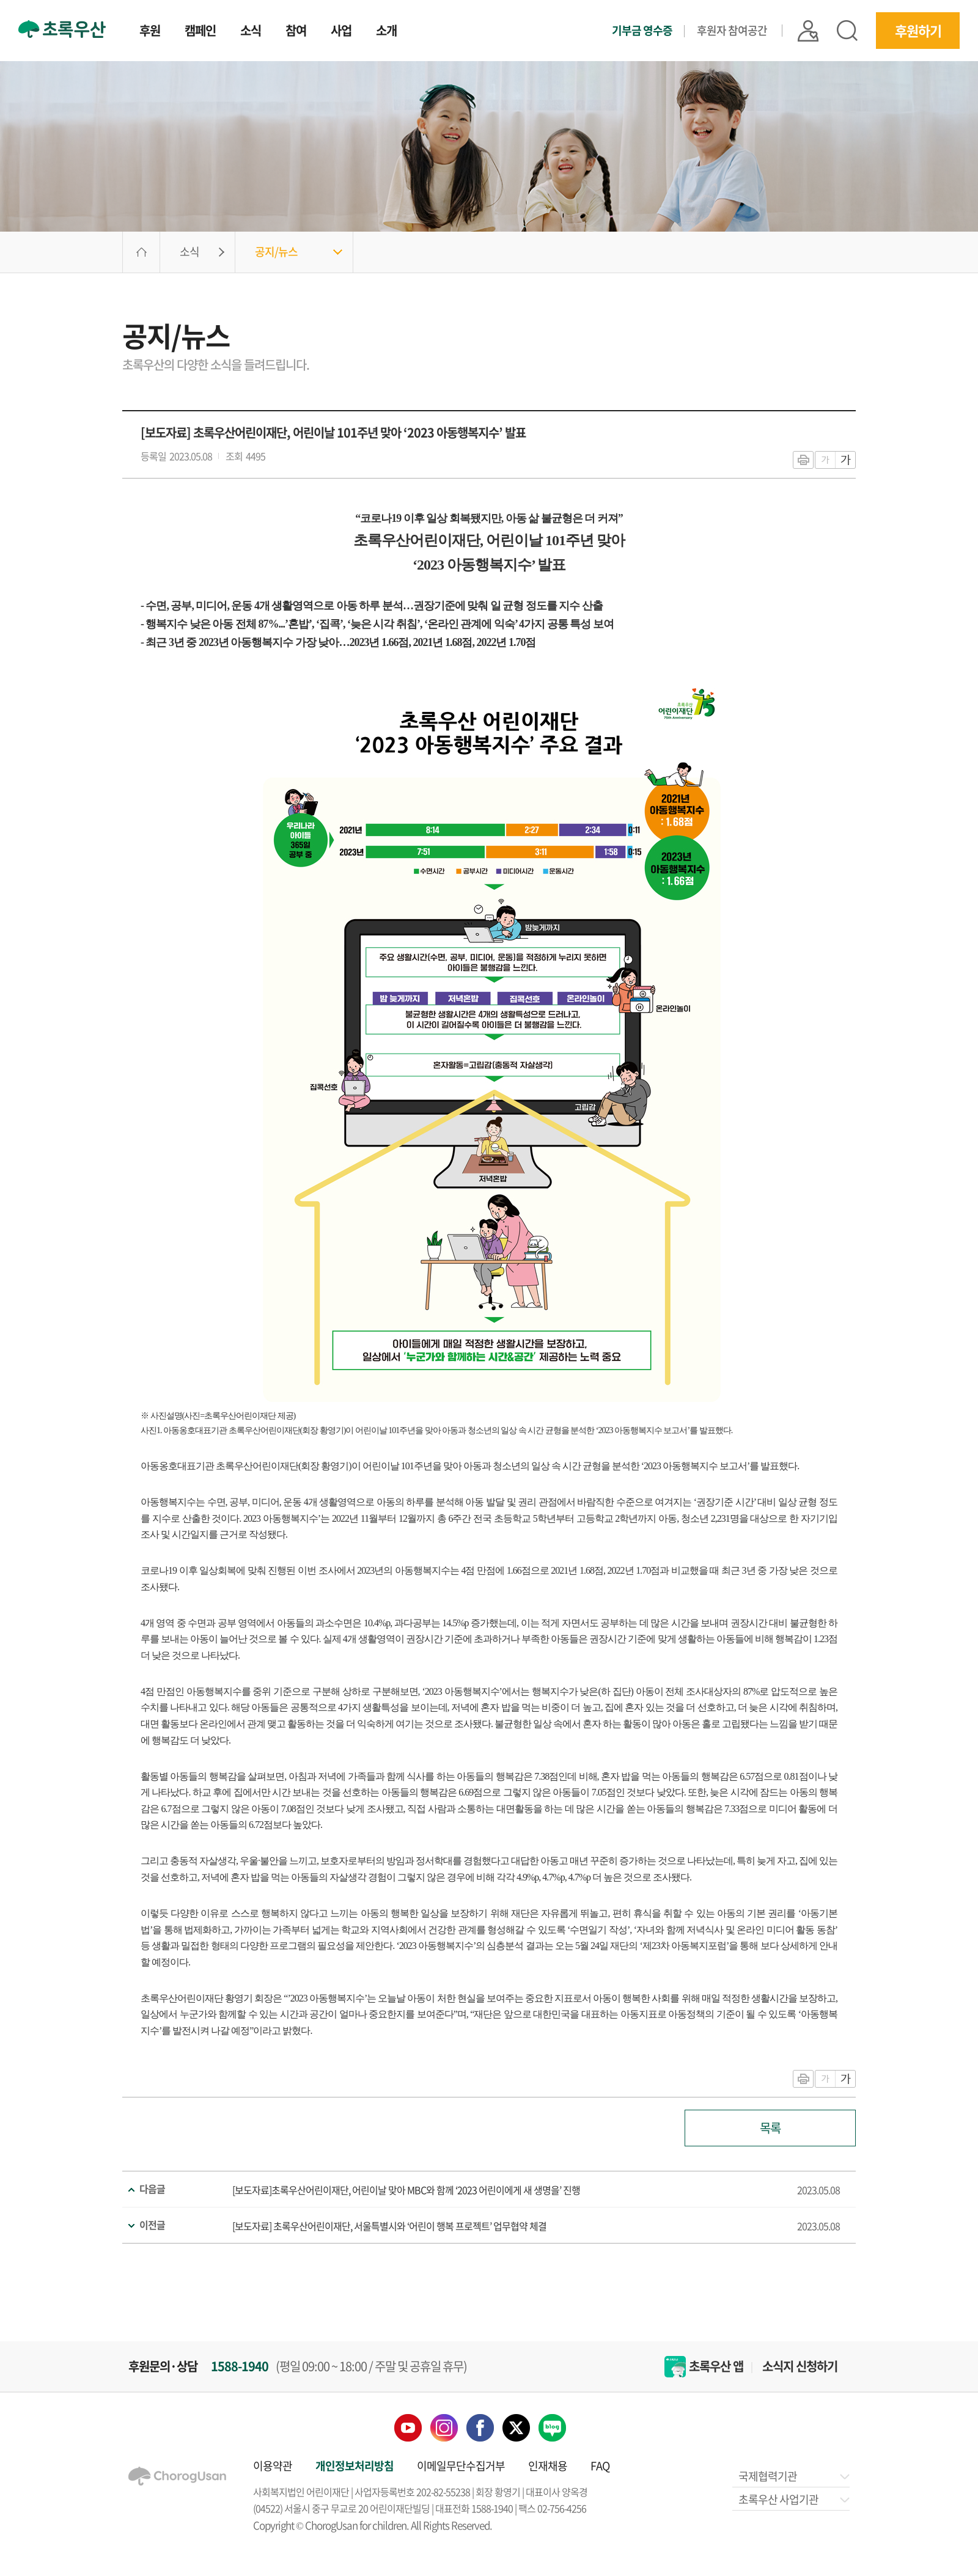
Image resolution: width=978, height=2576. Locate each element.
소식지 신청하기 (799, 2366)
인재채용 (547, 2465)
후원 (149, 31)
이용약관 (272, 2465)
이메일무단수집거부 (461, 2465)
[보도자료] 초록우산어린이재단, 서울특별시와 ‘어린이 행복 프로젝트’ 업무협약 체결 (389, 2225)
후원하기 (918, 30)
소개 (386, 31)
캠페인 (200, 31)
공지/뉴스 (276, 251)
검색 (847, 30)
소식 (250, 31)
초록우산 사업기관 (793, 2499)
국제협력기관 (793, 2476)
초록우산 (62, 29)
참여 (295, 31)
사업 (341, 31)
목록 (770, 2128)
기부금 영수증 (642, 30)
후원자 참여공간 (732, 30)
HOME (141, 252)
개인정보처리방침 (354, 2465)
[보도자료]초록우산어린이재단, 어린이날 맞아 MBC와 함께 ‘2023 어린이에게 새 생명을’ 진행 (406, 2189)
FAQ (599, 2465)
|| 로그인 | (808, 31)
